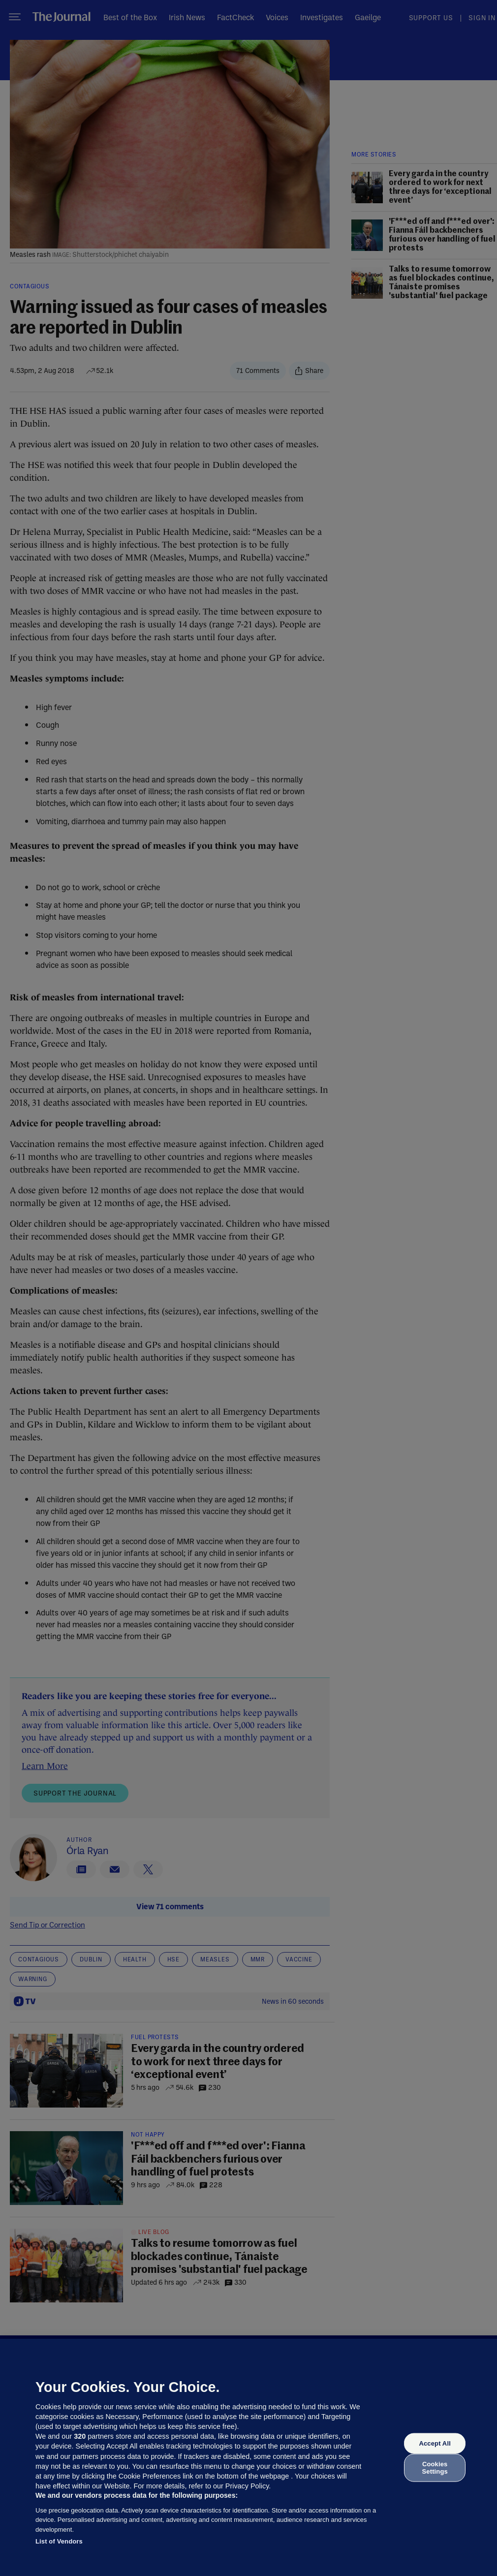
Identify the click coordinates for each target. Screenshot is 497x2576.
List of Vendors (59, 2541)
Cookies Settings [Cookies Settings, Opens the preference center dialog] (435, 2467)
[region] (248, 2457)
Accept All (434, 2443)
